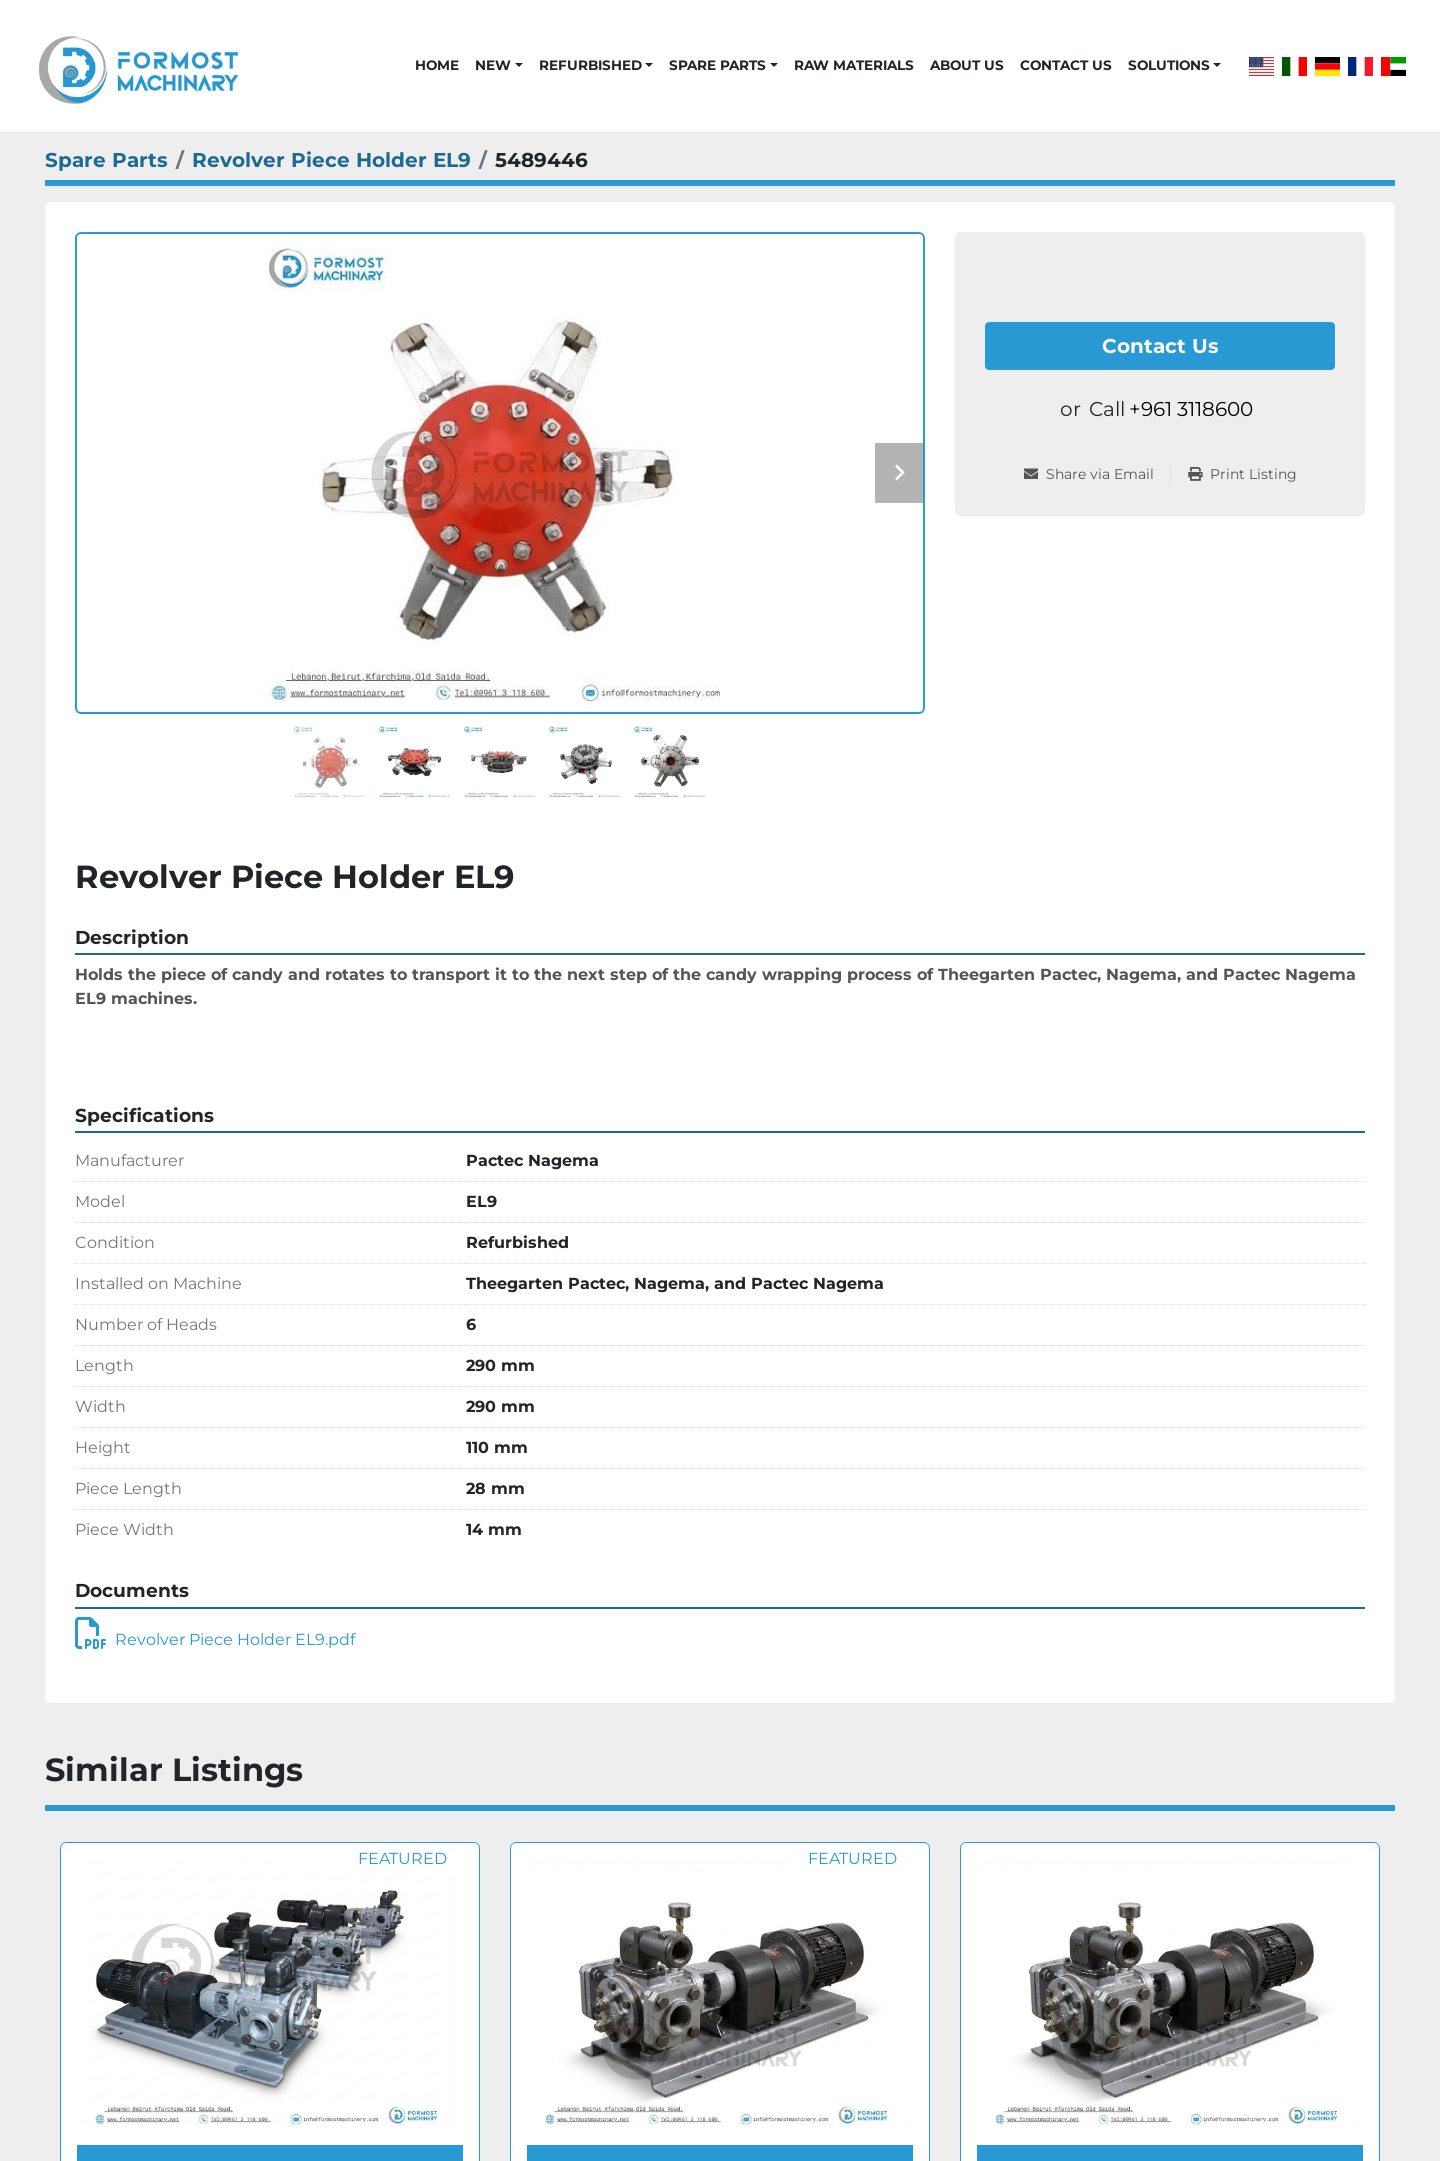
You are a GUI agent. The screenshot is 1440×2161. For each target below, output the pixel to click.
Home (437, 65)
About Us (967, 65)
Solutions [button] (1169, 65)
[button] (498, 65)
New (493, 65)
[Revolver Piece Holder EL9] (331, 160)
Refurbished (590, 65)
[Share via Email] (1097, 474)
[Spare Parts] (106, 160)
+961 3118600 (1191, 409)
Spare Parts (717, 65)
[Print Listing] (1242, 474)
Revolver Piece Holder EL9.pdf (215, 1639)
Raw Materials (854, 65)
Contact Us (1066, 65)
